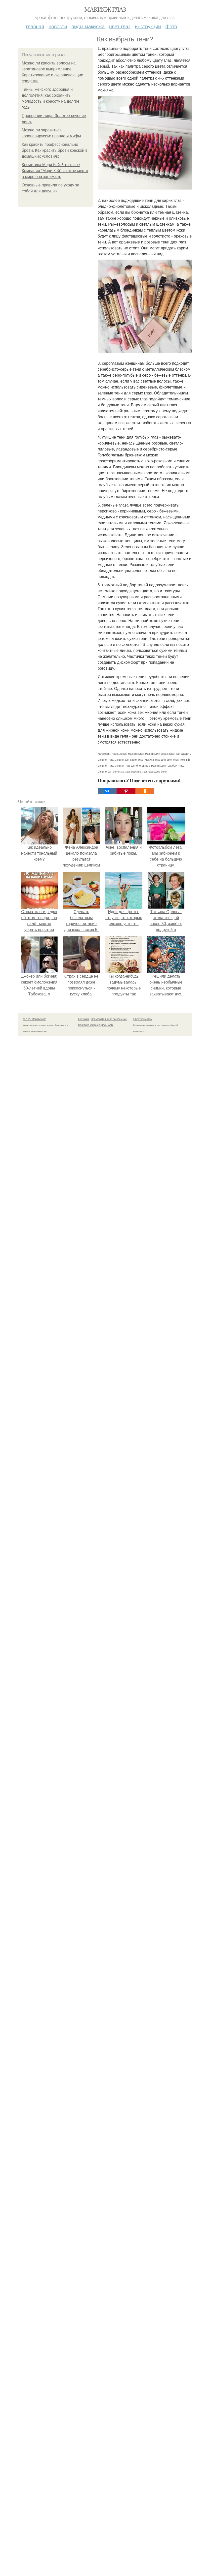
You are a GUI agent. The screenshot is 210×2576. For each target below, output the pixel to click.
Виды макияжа (88, 26)
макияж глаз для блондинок (132, 765)
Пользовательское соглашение (109, 1019)
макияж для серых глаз (159, 753)
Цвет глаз (119, 26)
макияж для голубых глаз (167, 765)
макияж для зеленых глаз (114, 771)
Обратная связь (142, 1019)
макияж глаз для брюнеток (161, 759)
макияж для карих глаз (129, 759)
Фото (171, 26)
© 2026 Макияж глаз (34, 1019)
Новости (58, 26)
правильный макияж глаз (128, 753)
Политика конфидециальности (96, 1025)
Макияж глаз (105, 9)
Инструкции (148, 26)
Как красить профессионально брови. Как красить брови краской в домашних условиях (54, 150)
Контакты (83, 1019)
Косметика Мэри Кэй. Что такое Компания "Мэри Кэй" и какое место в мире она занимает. (55, 171)
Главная (35, 26)
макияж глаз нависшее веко (149, 771)
